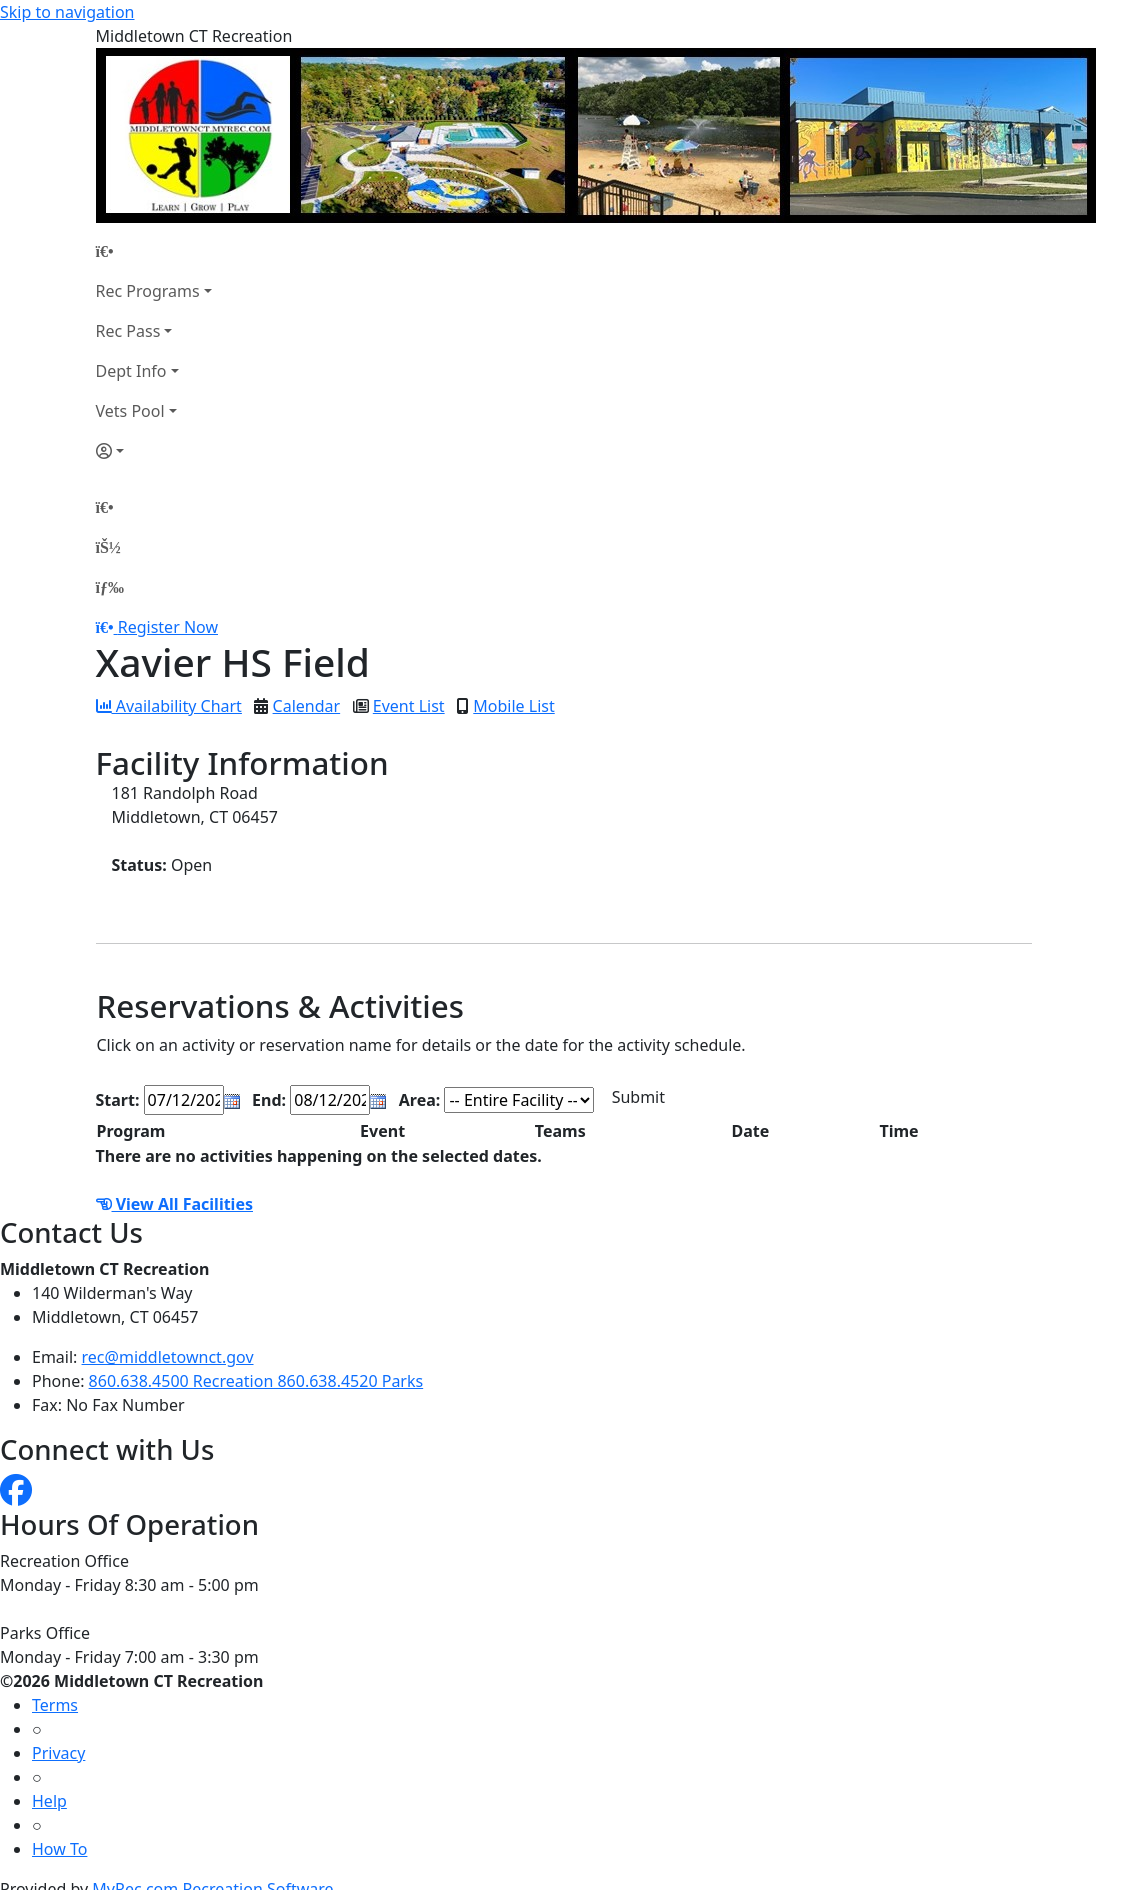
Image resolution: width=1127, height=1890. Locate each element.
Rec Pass (128, 331)
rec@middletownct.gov (168, 1357)
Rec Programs (148, 291)
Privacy (58, 1753)
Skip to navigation (67, 12)
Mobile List (513, 706)
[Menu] (110, 587)
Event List (409, 706)
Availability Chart (169, 706)
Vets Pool (130, 411)
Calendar (307, 706)
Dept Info (131, 371)
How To (59, 1849)
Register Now (168, 627)
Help (49, 1801)
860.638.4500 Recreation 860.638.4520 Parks (256, 1381)
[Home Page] (154, 251)
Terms (55, 1705)
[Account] (154, 451)
